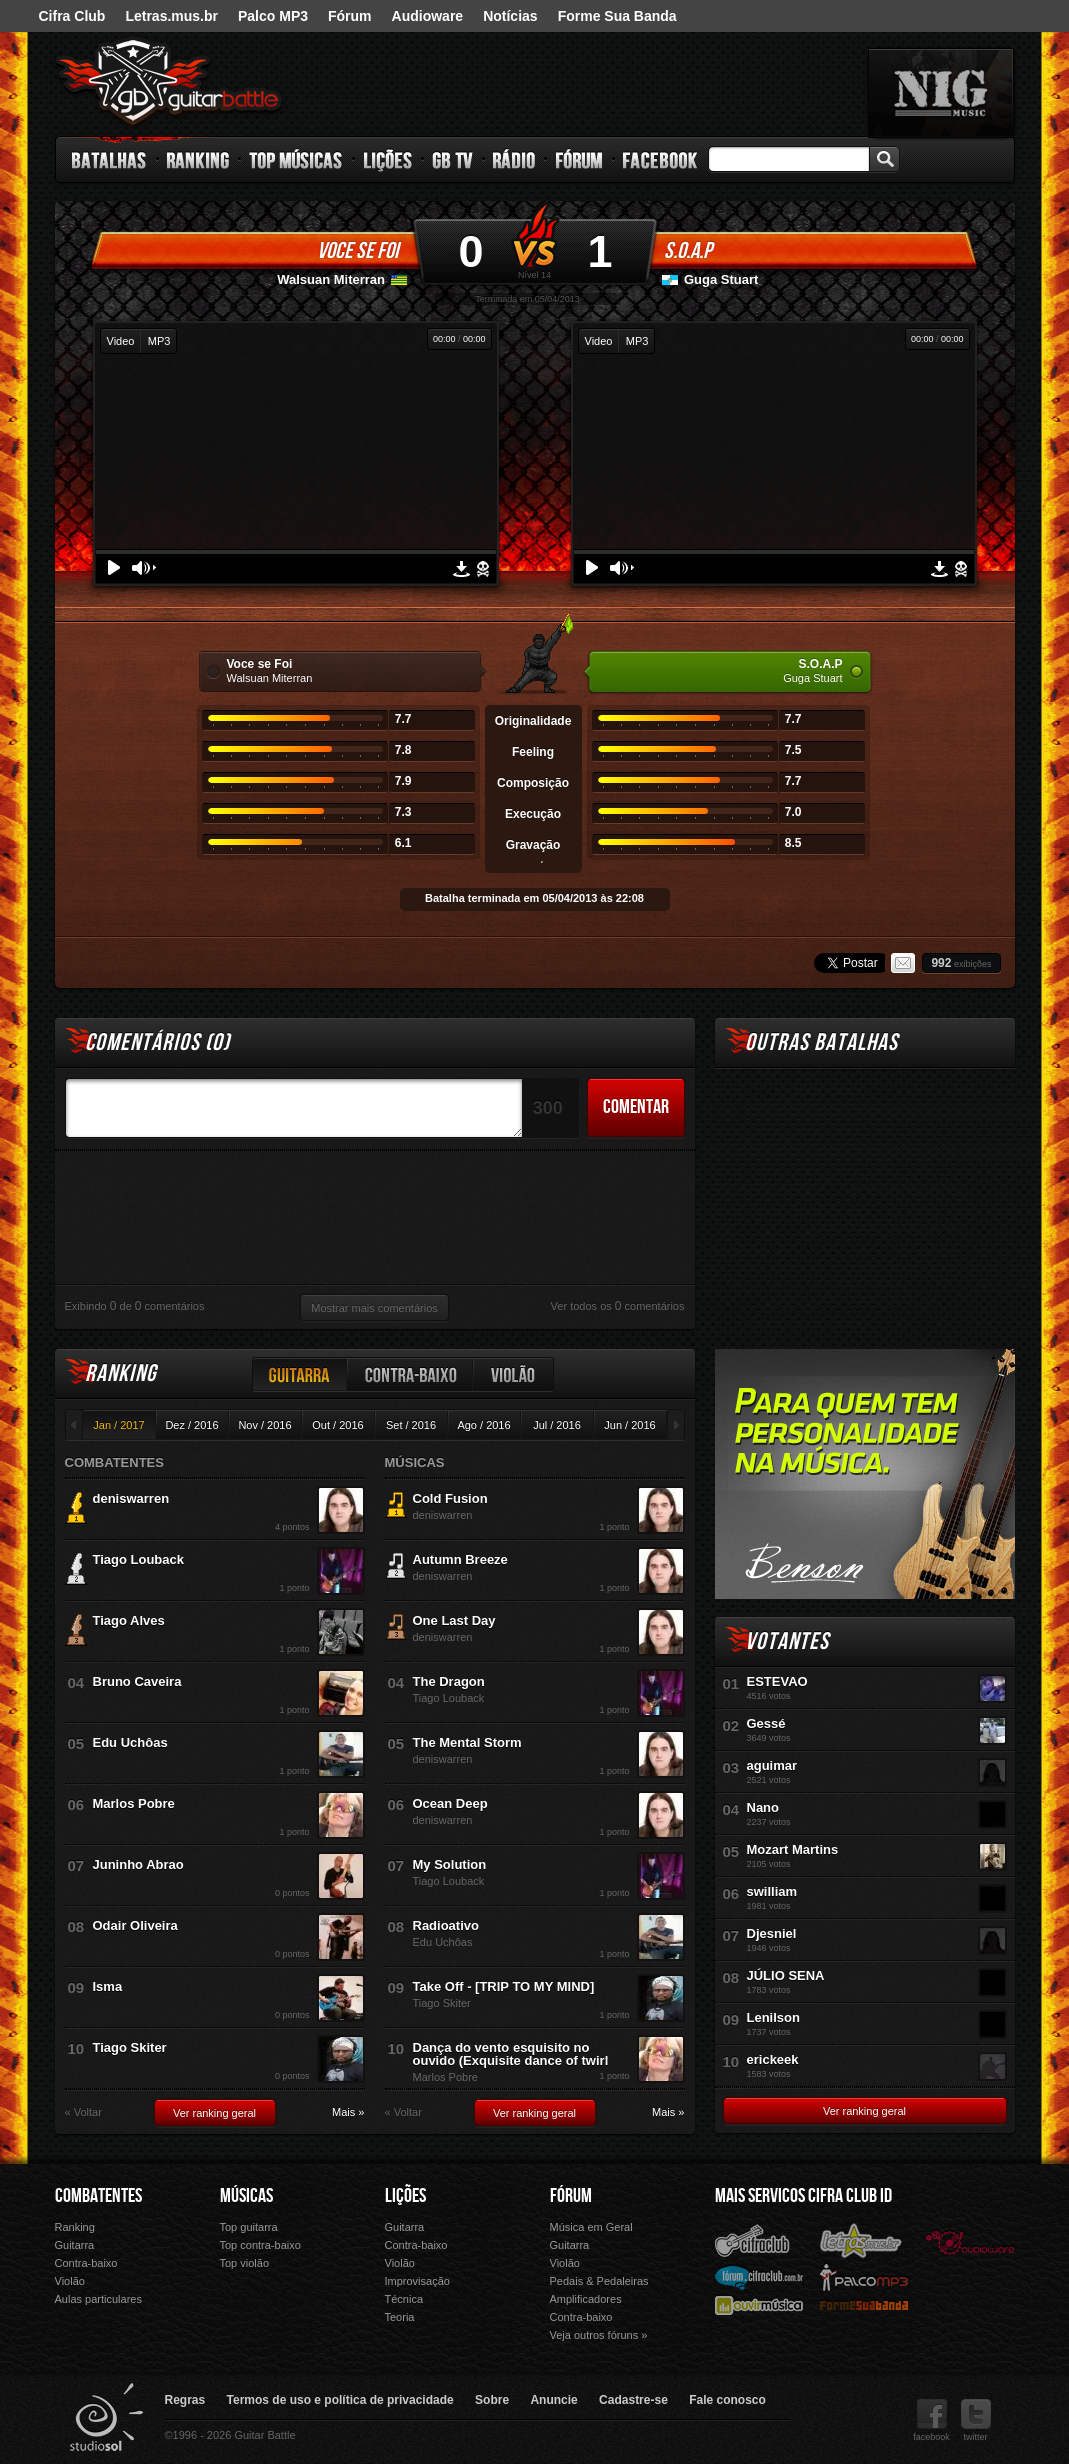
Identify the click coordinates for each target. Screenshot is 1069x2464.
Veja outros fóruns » (599, 2335)
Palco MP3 (273, 16)
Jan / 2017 (118, 1425)
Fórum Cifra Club (759, 2277)
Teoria (400, 2317)
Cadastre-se (633, 2400)
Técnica (404, 2299)
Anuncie (553, 2400)
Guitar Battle (169, 82)
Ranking (198, 160)
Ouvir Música (759, 2304)
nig (941, 93)
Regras (185, 2400)
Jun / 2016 (629, 1425)
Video (121, 341)
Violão (514, 1374)
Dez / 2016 (191, 1425)
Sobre (492, 2400)
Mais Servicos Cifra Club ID (803, 2196)
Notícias (510, 16)
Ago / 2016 (483, 1425)
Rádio (514, 160)
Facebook (660, 160)
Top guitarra (249, 2227)
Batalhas (110, 160)
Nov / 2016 (264, 1425)
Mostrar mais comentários (374, 1308)
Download (461, 569)
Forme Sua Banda (617, 16)
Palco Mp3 (864, 2276)
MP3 (159, 341)
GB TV (453, 160)
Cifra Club (72, 16)
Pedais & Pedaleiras (599, 2281)
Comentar (636, 1107)
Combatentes (98, 2196)
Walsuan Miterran (331, 279)
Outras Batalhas (821, 1042)
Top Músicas (296, 160)
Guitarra (300, 1374)
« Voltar (83, 2112)
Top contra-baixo (260, 2245)
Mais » (348, 2112)
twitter (976, 2420)
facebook (931, 2420)
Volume (144, 568)
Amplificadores (586, 2299)
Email (903, 963)
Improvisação (417, 2281)
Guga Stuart (721, 279)
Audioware (428, 16)
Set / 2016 (411, 1425)
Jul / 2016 (557, 1425)
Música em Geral (591, 2227)
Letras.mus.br (171, 16)
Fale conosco (727, 2400)
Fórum (350, 16)
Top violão (245, 2263)
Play (114, 567)
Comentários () (157, 1042)
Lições (388, 160)
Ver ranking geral (214, 2113)
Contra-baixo (411, 1374)
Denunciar (483, 569)
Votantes (787, 1641)
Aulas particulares (98, 2299)
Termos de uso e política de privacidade (340, 2400)
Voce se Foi (357, 251)
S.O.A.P (688, 251)
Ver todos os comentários (618, 1306)
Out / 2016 (337, 1425)
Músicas (246, 2196)
